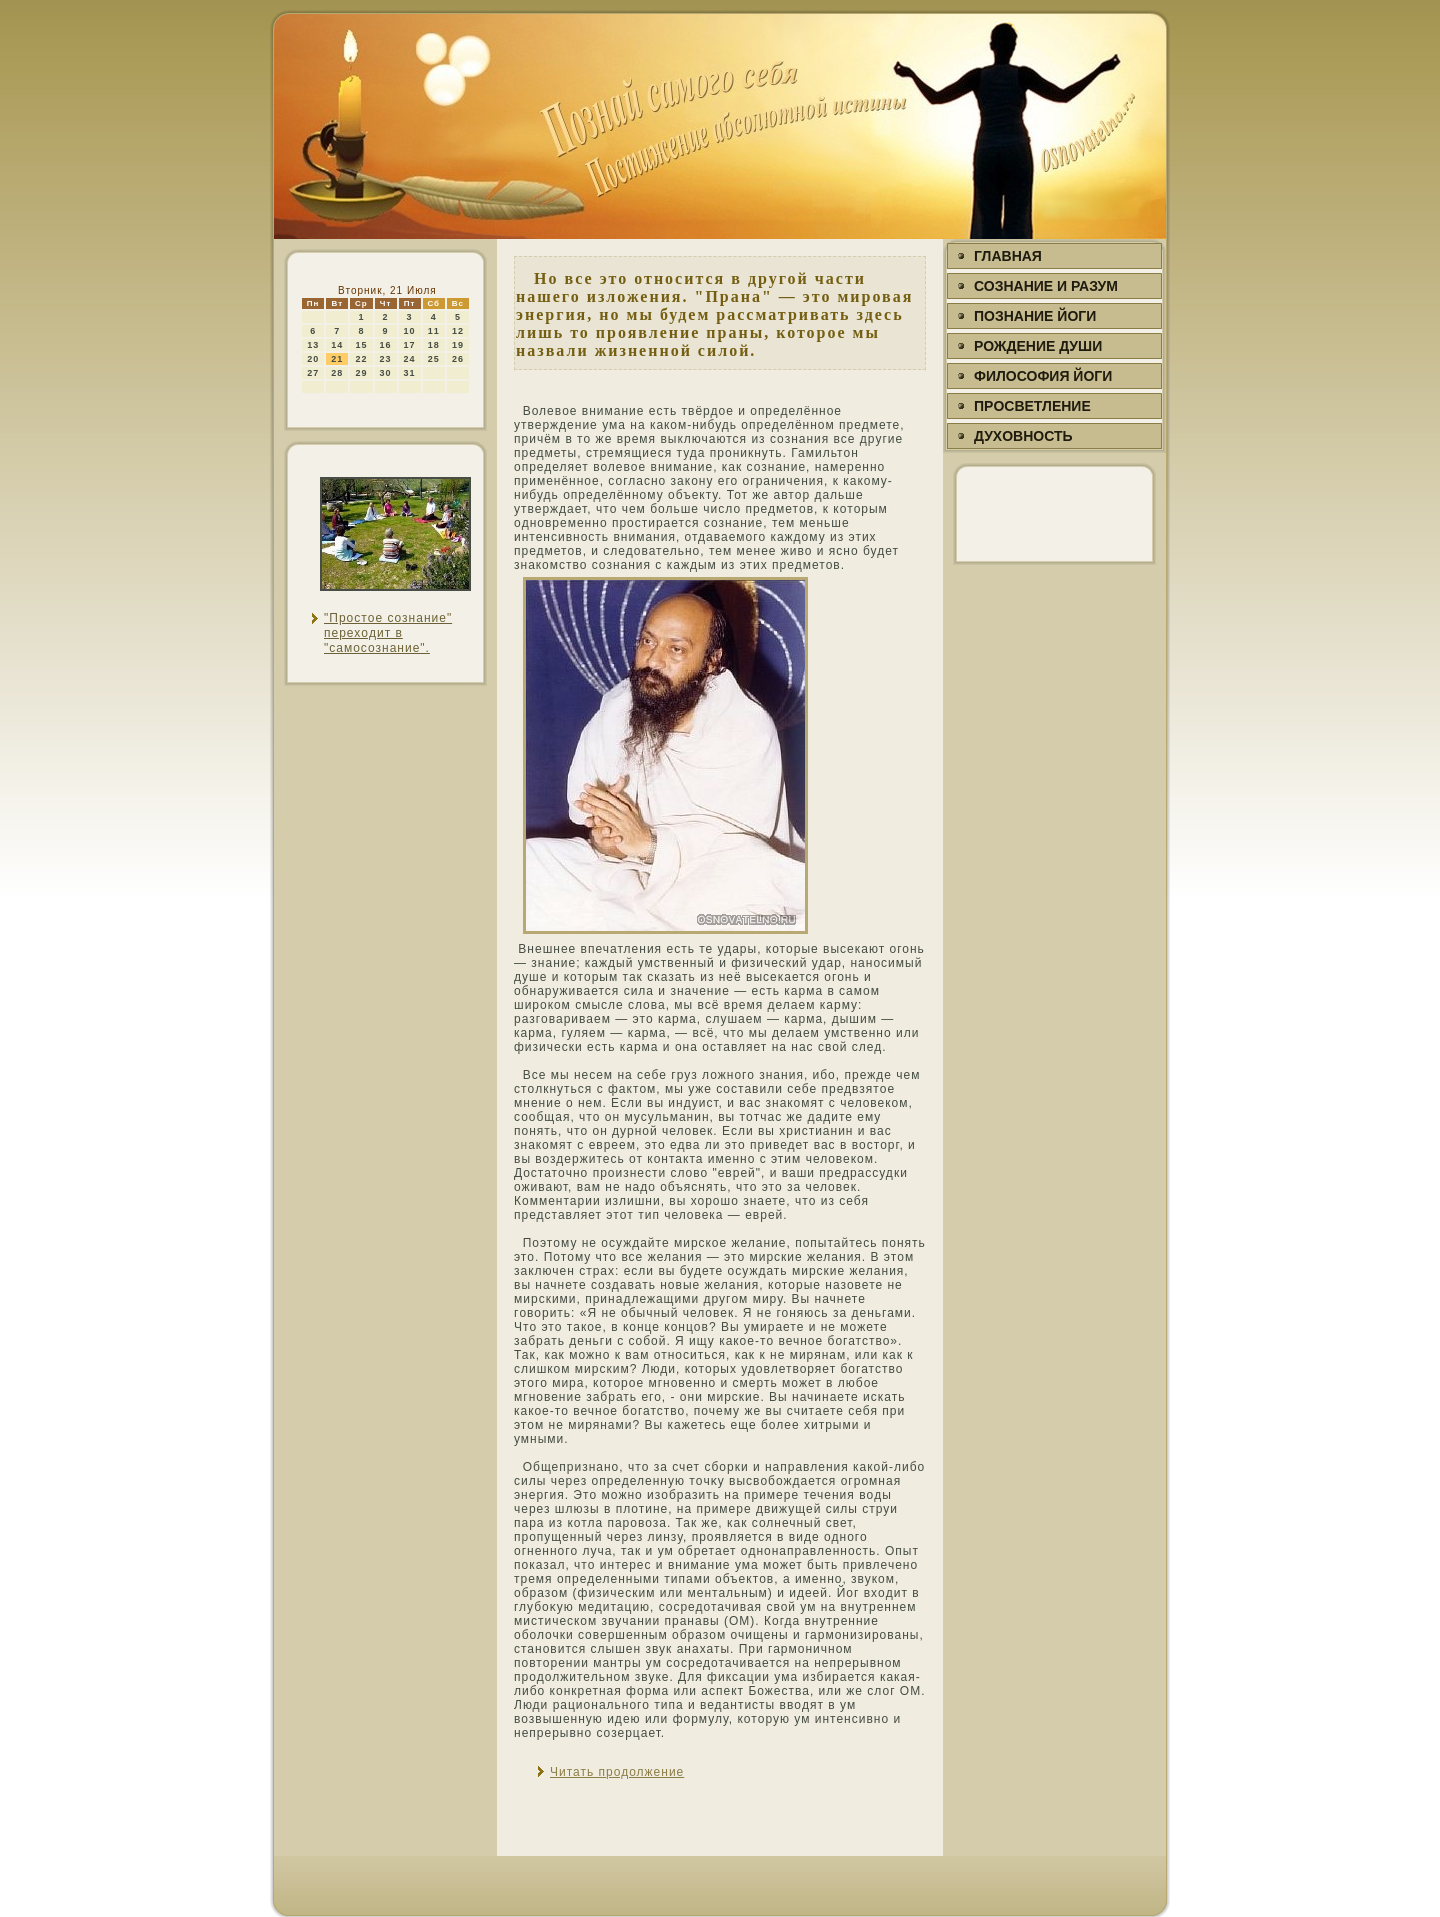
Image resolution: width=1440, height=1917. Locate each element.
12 (458, 331)
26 (458, 359)
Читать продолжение (617, 1772)
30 (386, 373)
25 (434, 359)
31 (410, 373)
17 (410, 345)
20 (313, 359)
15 (361, 345)
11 (434, 331)
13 (313, 345)
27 (313, 373)
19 (458, 345)
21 (337, 359)
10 (410, 331)
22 (361, 359)
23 (386, 359)
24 (410, 359)
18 (434, 345)
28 (337, 373)
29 (361, 373)
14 (337, 345)
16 (386, 345)
